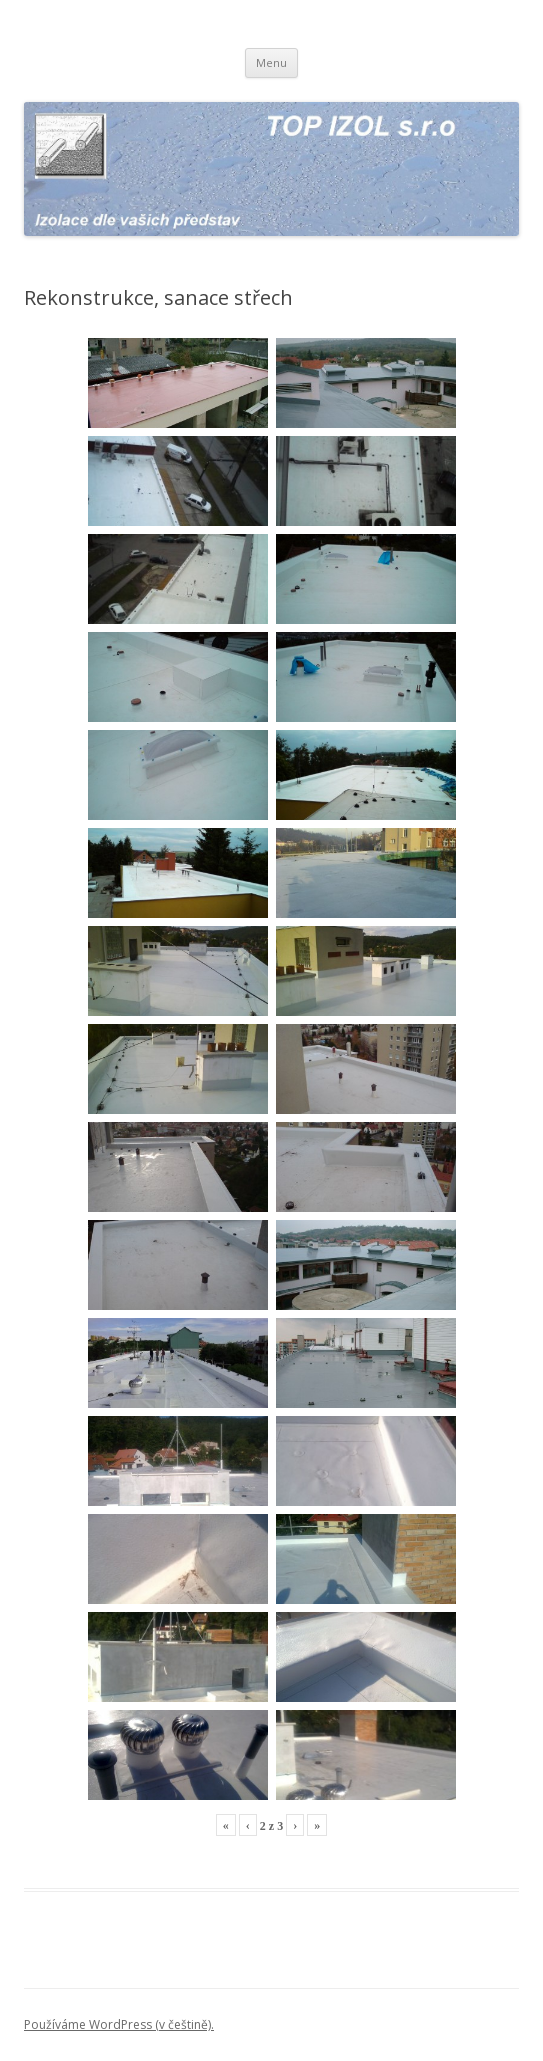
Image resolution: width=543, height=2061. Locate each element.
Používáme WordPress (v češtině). (119, 2024)
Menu (271, 62)
